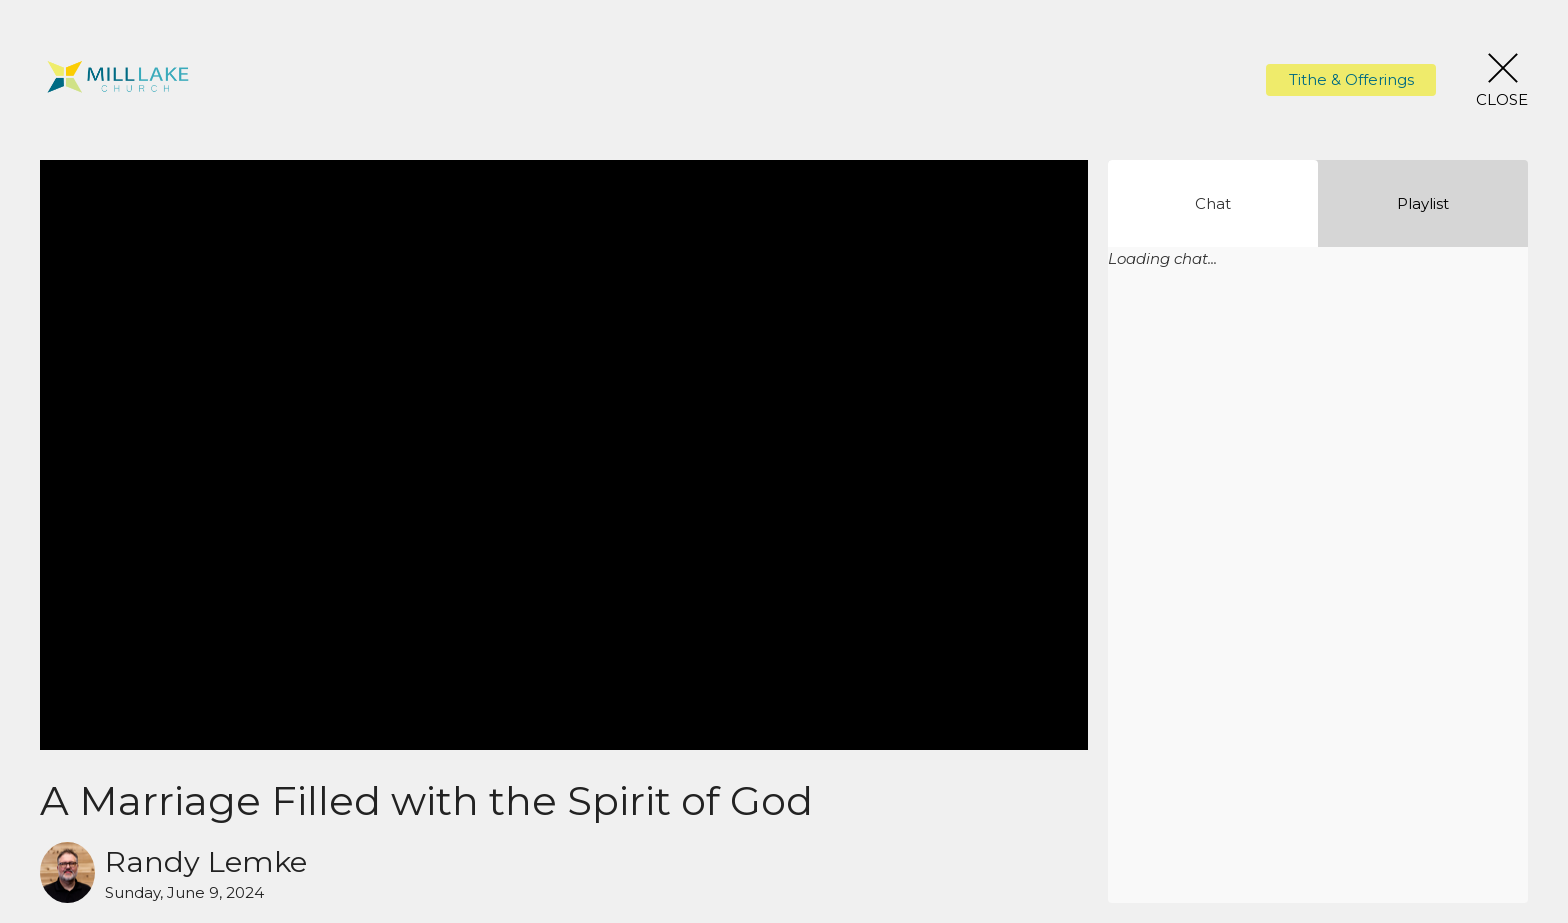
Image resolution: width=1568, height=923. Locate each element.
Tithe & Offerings (1351, 79)
